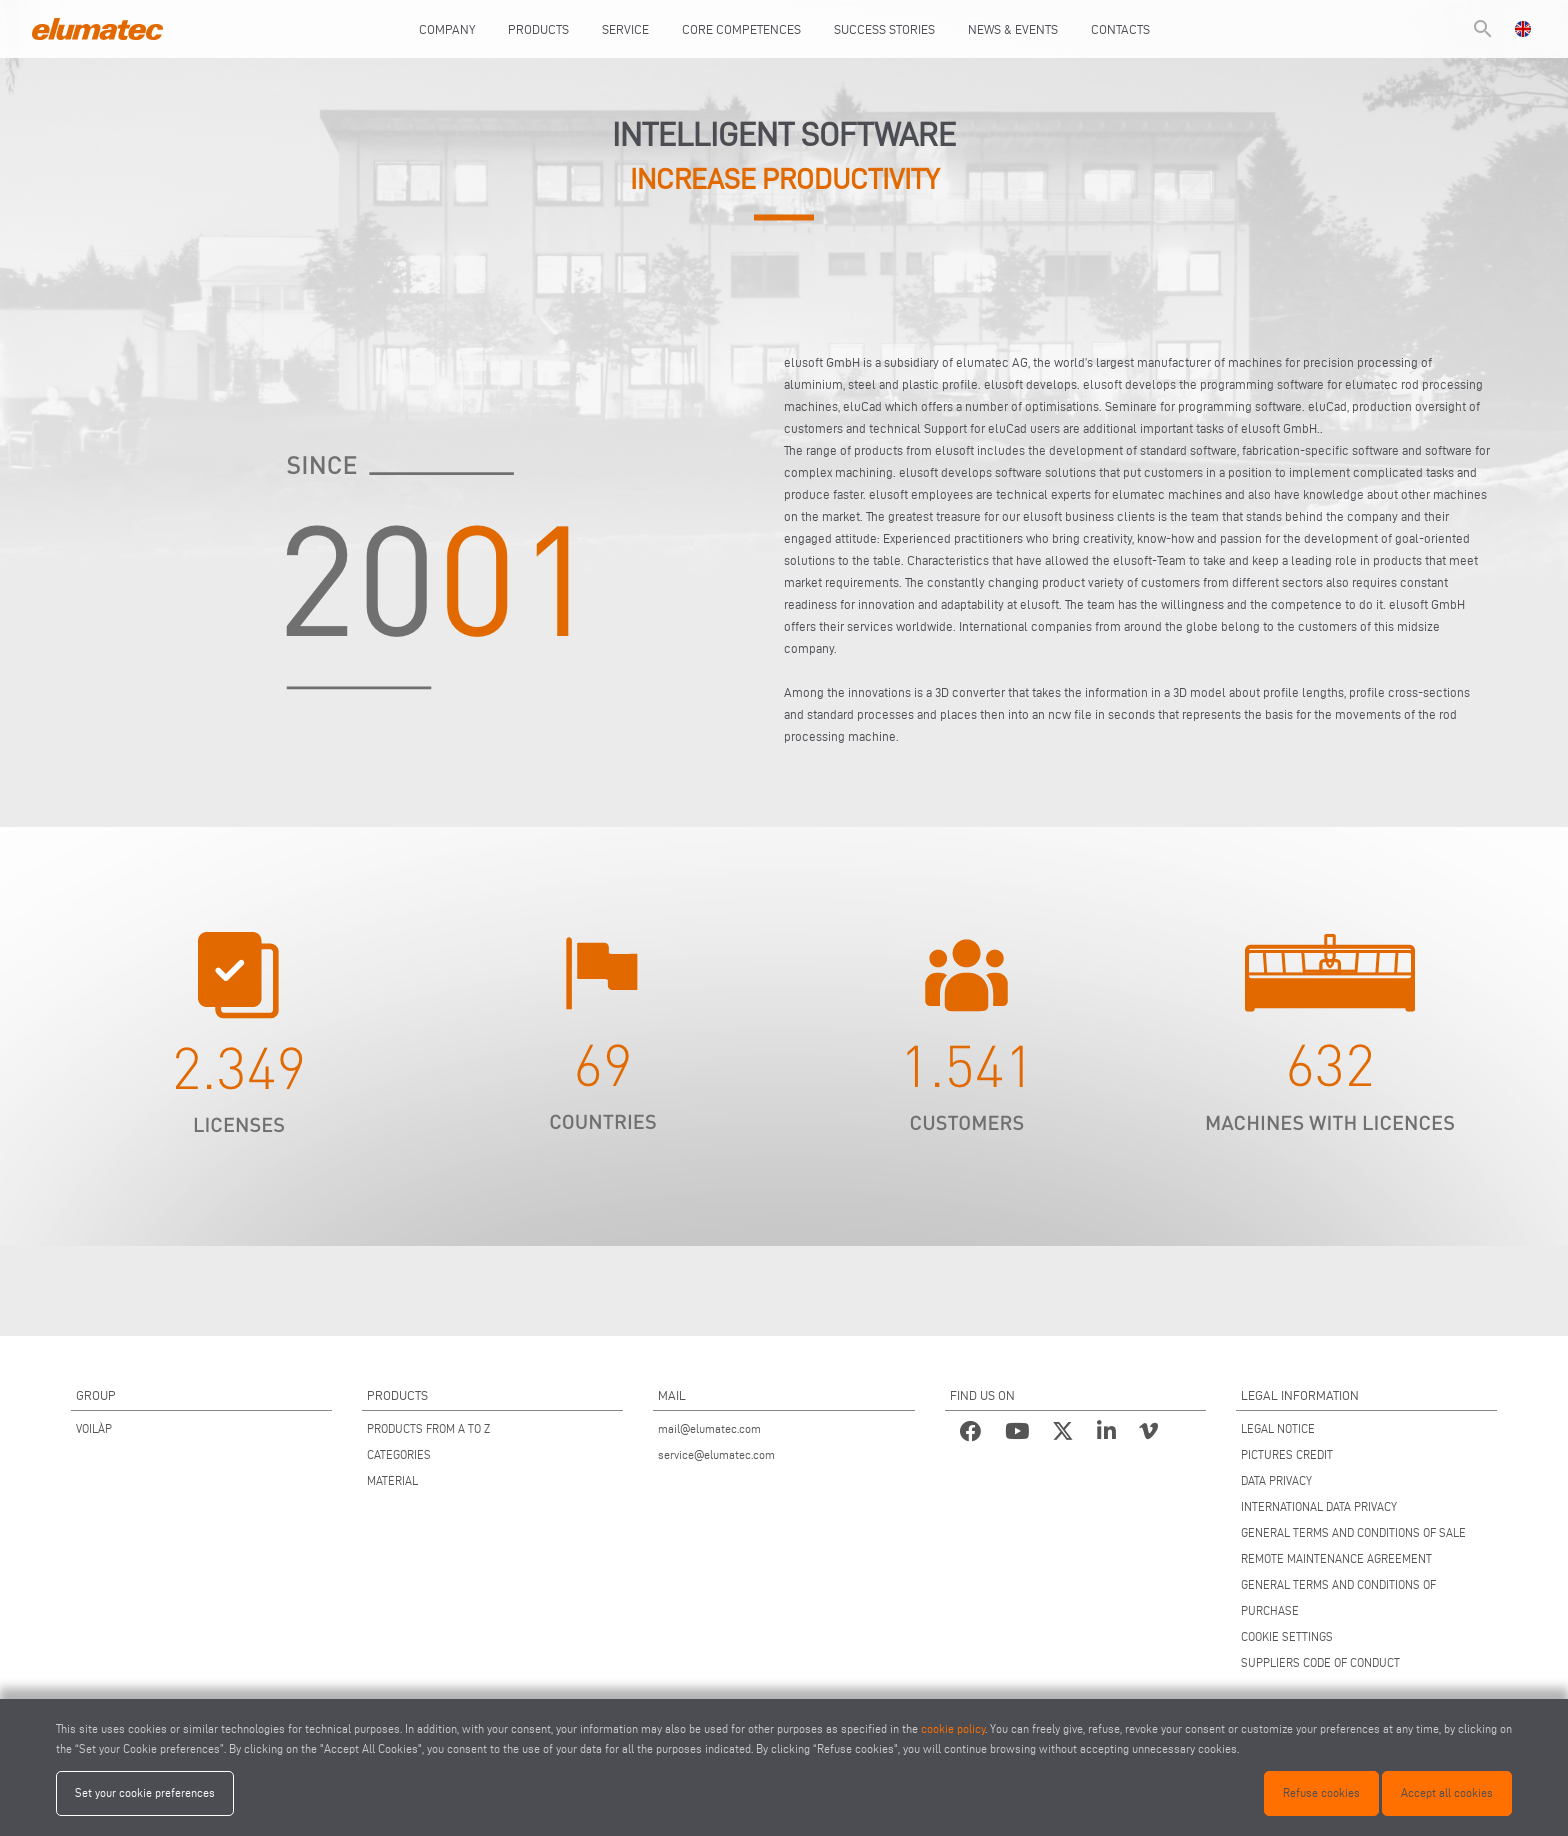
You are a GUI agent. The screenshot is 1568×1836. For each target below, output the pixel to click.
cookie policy (953, 1728)
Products (538, 29)
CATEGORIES (399, 1454)
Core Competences (741, 29)
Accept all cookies (1447, 1792)
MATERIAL (392, 1480)
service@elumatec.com (716, 1454)
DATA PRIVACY (1276, 1480)
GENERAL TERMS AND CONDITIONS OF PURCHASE (1338, 1597)
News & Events (1013, 29)
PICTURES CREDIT (1287, 1454)
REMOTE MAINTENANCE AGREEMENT (1336, 1558)
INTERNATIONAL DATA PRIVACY (1319, 1506)
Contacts (1120, 29)
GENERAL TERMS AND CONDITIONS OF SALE (1353, 1532)
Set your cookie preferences (145, 1792)
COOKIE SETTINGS (1287, 1636)
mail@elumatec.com (709, 1428)
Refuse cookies (1321, 1792)
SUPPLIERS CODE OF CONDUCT (1320, 1662)
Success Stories (884, 29)
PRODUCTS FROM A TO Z (428, 1428)
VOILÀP (94, 1428)
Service (625, 29)
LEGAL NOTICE (1278, 1428)
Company (447, 29)
